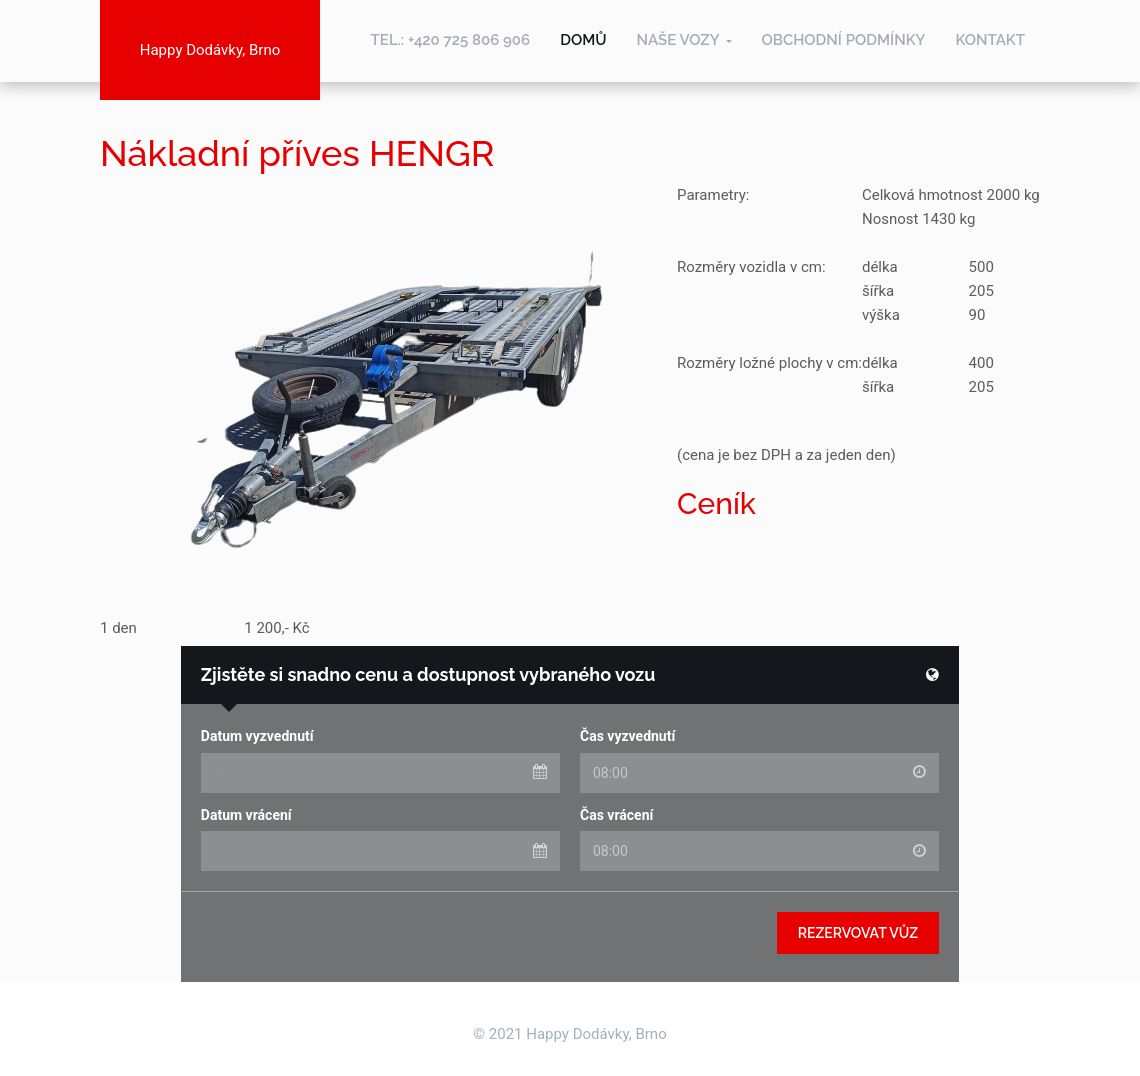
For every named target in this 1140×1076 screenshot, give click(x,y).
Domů (583, 40)
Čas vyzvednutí (627, 736)
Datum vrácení (246, 815)
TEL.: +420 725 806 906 (451, 40)
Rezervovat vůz (858, 933)
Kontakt (990, 40)
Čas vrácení (616, 815)
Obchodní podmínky (844, 40)
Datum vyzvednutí (257, 736)
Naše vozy (678, 40)
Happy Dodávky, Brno (210, 50)
